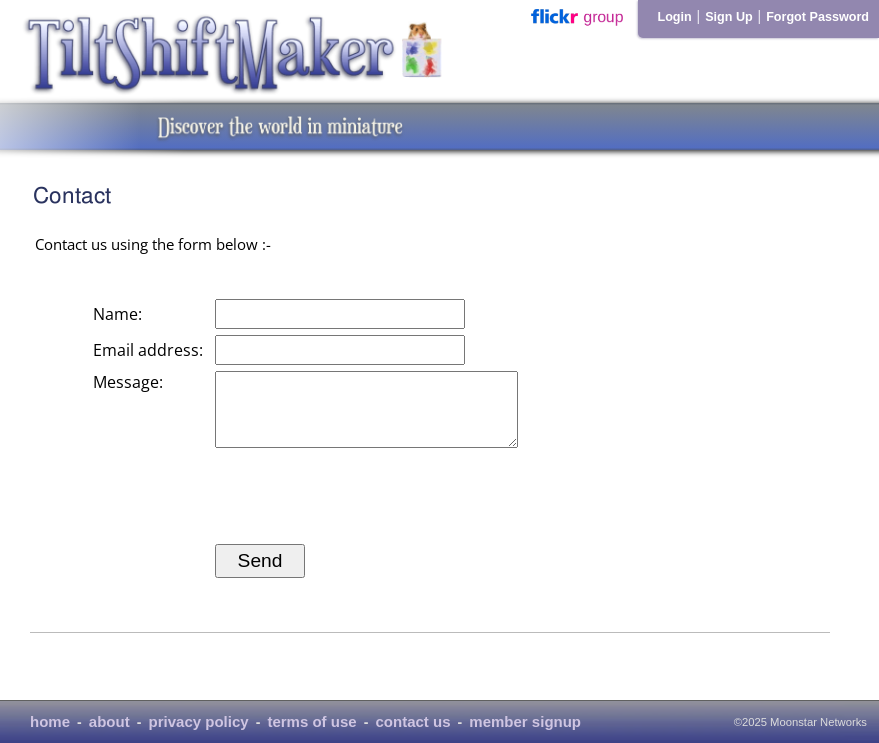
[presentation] (367, 511)
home (50, 721)
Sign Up (729, 17)
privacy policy (199, 721)
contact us (412, 721)
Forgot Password (817, 17)
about (109, 721)
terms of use (311, 721)
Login (674, 17)
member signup (525, 721)
